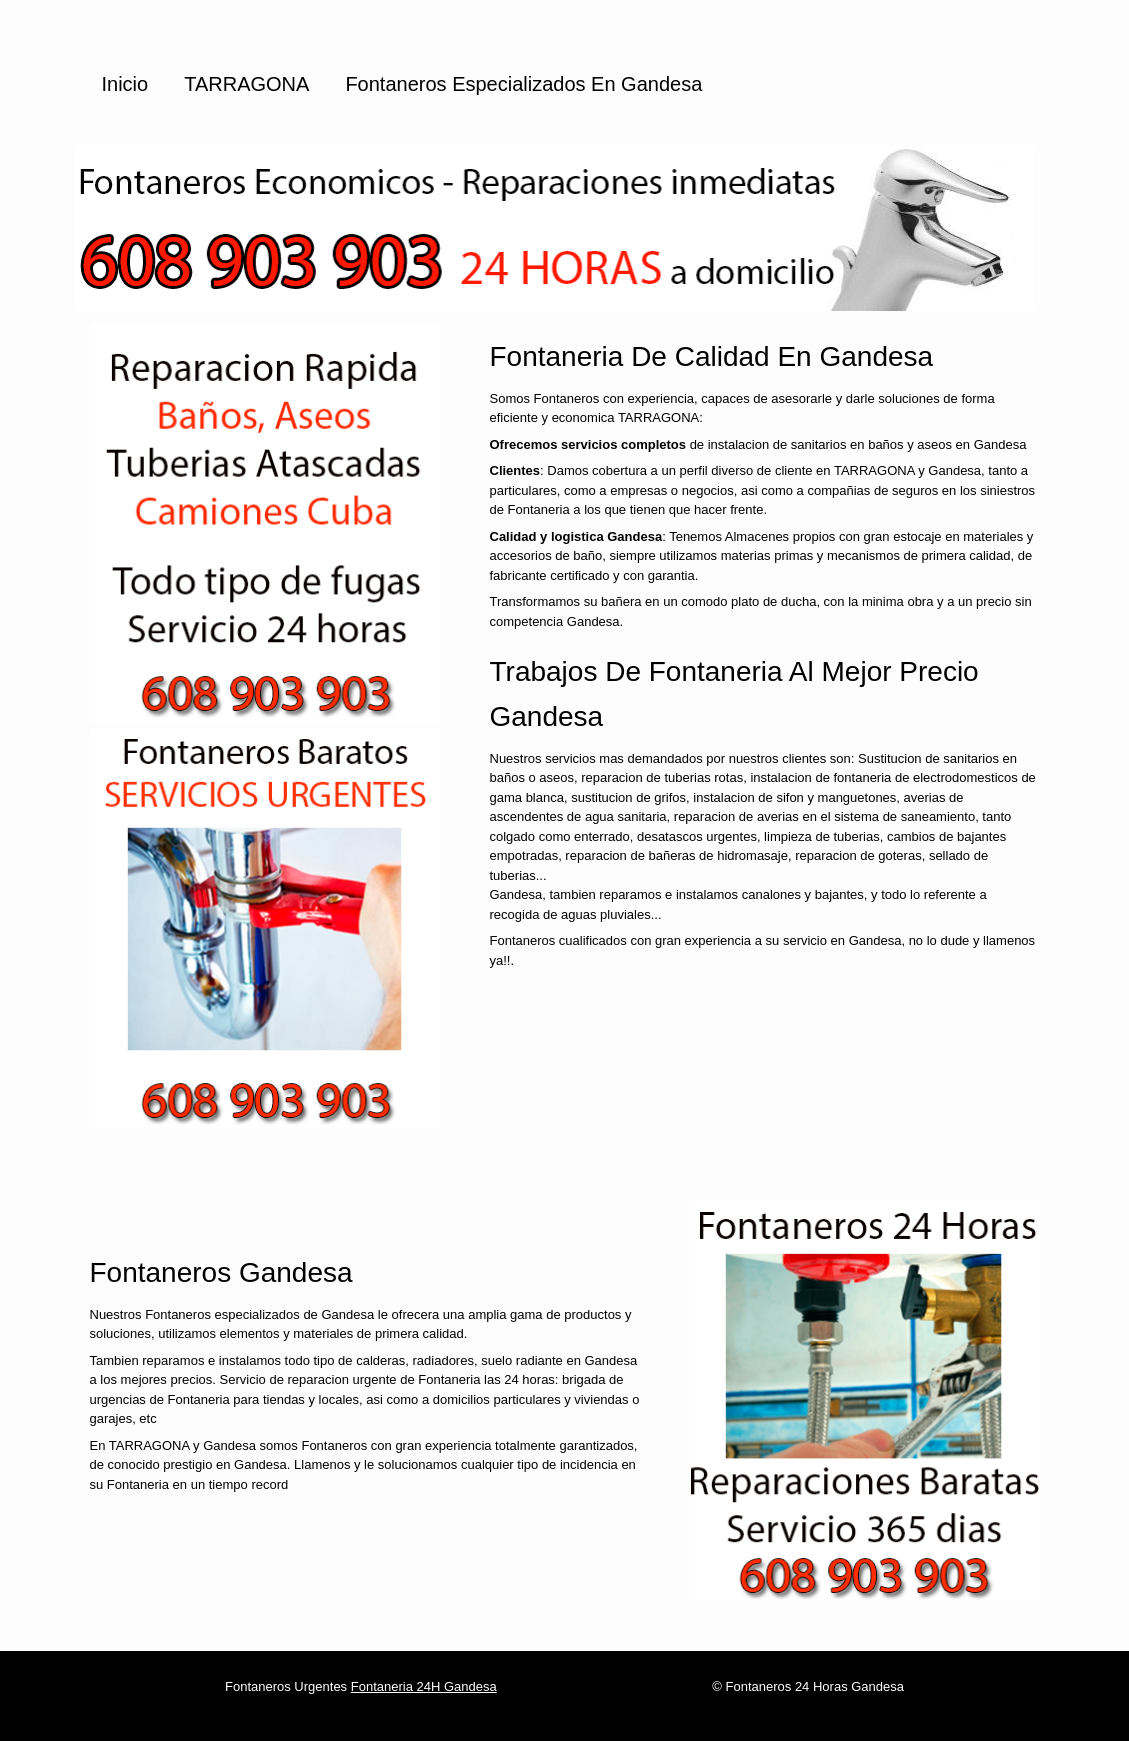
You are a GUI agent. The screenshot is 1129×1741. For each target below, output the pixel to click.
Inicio (125, 84)
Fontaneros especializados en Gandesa (523, 84)
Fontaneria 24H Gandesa (424, 1686)
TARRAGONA (246, 84)
